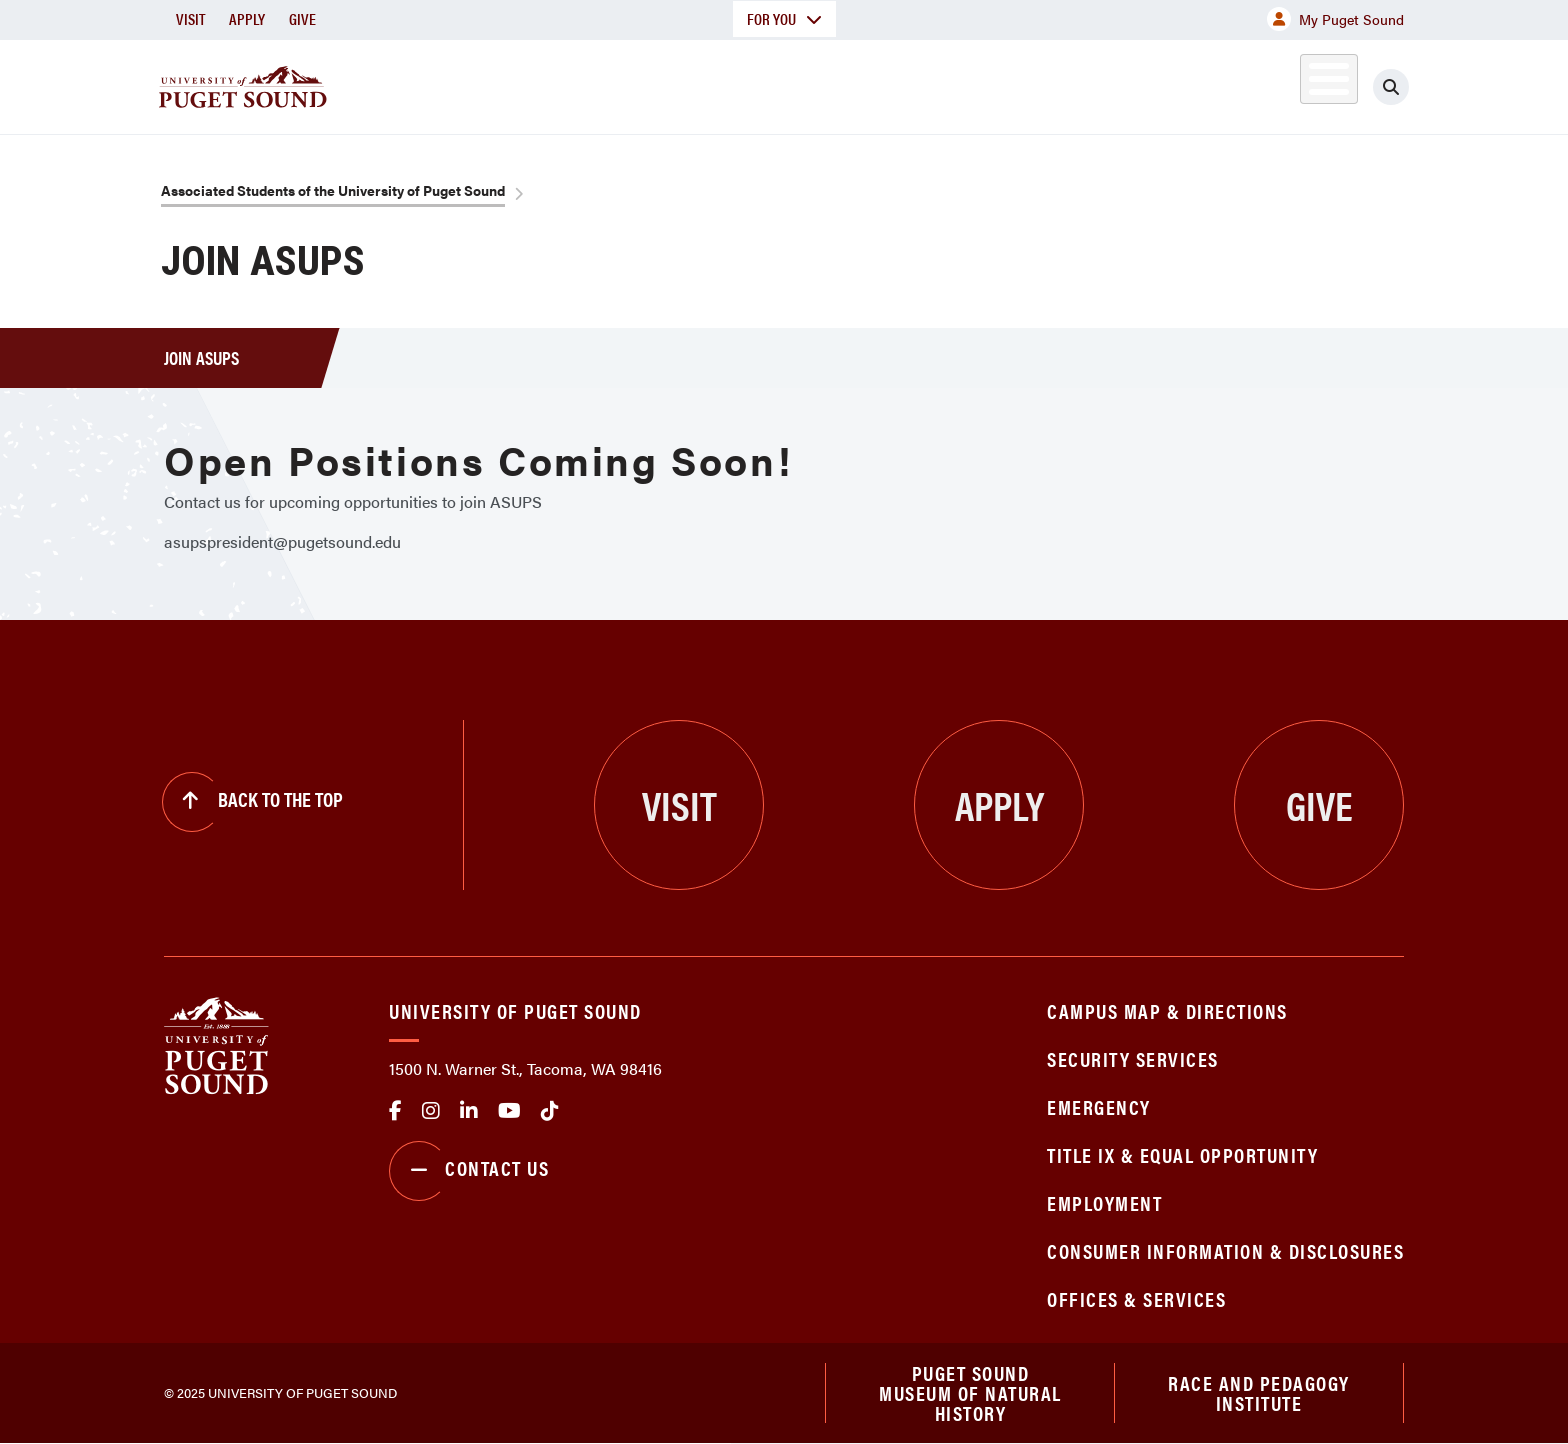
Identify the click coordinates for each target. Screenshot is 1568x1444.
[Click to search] (1391, 87)
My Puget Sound (1335, 19)
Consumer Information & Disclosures (1225, 1250)
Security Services (1133, 1058)
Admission (862, 83)
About (579, 83)
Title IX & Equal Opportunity (1182, 1154)
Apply (247, 18)
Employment (1104, 1202)
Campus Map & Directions (1167, 1010)
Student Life (1019, 83)
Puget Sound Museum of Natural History (970, 1393)
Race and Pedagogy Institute (1259, 1392)
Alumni (1279, 83)
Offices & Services (1136, 1298)
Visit (190, 18)
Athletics (1173, 83)
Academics (712, 83)
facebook (395, 1111)
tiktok (550, 1111)
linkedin (469, 1111)
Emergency (1099, 1106)
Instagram (431, 1111)
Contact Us (469, 1171)
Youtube (509, 1111)
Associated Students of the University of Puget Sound (333, 190)
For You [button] (784, 18)
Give (302, 18)
